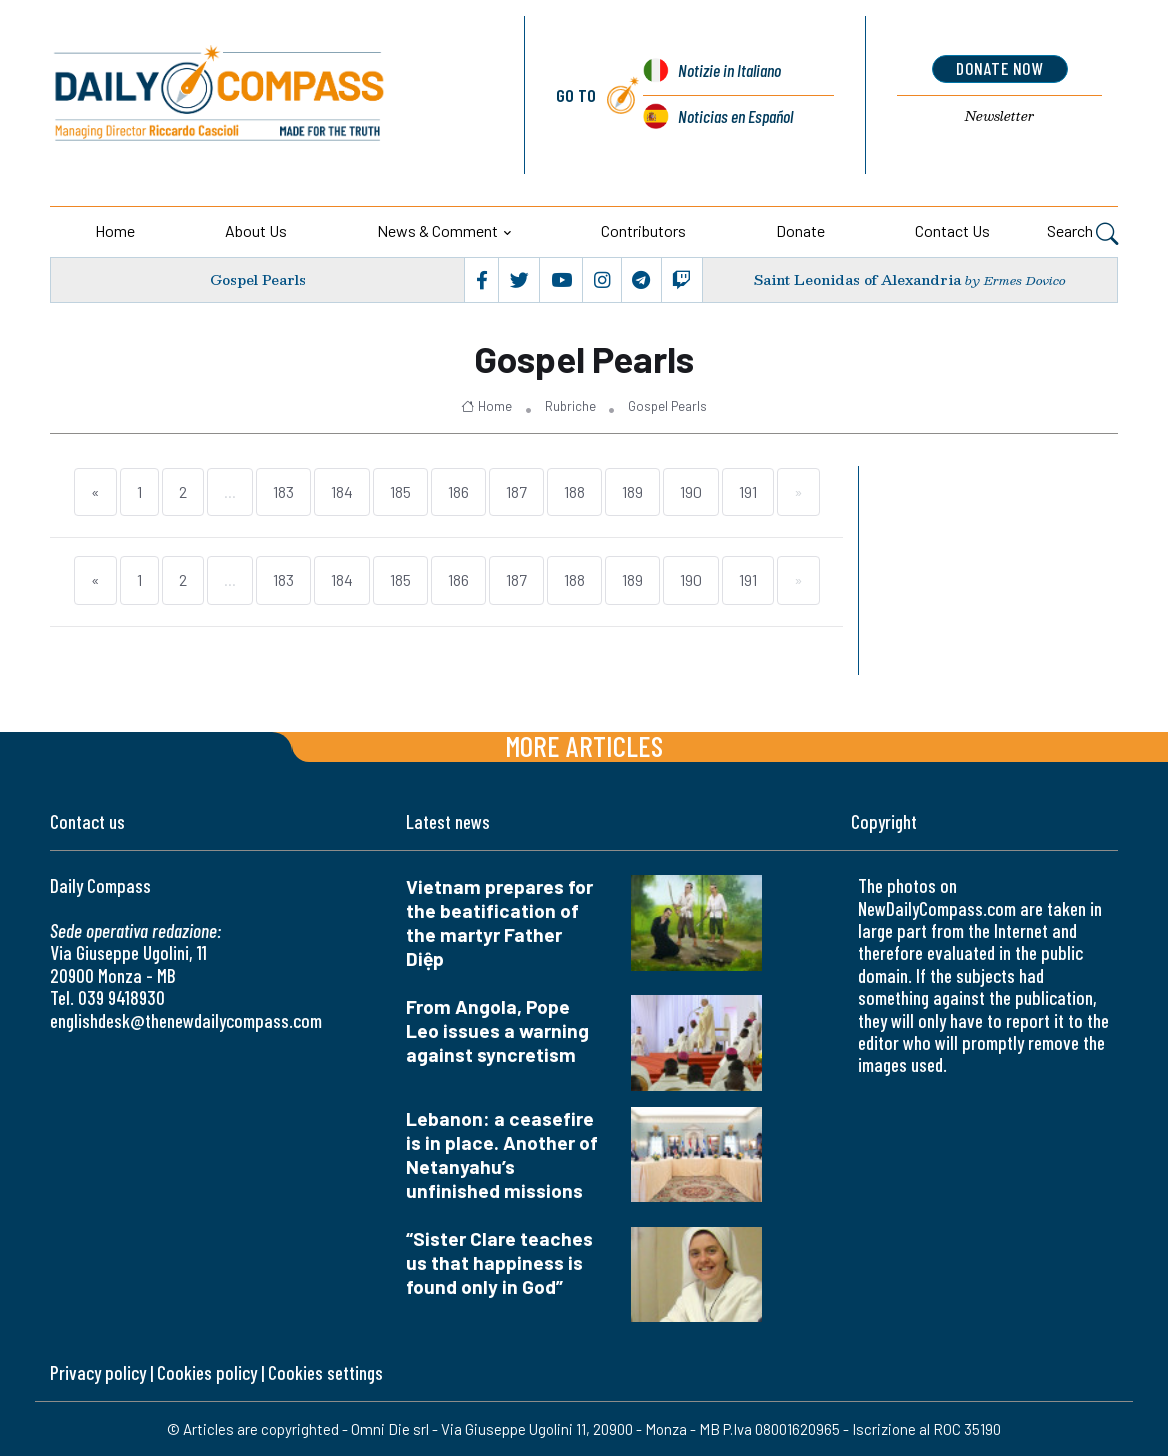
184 (342, 491)
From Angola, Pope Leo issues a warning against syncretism (497, 1030)
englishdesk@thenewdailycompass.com (186, 1020)
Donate (800, 230)
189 (632, 491)
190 (691, 491)
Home (115, 230)
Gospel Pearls (258, 280)
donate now (999, 68)
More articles (584, 745)
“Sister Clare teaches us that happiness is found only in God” (499, 1262)
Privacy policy (98, 1372)
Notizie (729, 70)
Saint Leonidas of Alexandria (857, 280)
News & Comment (437, 230)
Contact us (952, 230)
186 (458, 491)
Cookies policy (207, 1372)
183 (283, 491)
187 (516, 491)
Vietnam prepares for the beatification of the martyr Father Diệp (499, 922)
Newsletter (1000, 116)
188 (574, 491)
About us (256, 230)
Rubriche (570, 406)
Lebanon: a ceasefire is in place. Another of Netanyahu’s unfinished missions (502, 1154)
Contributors (643, 230)
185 (400, 491)
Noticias (735, 116)
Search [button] (1082, 233)
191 (748, 491)
